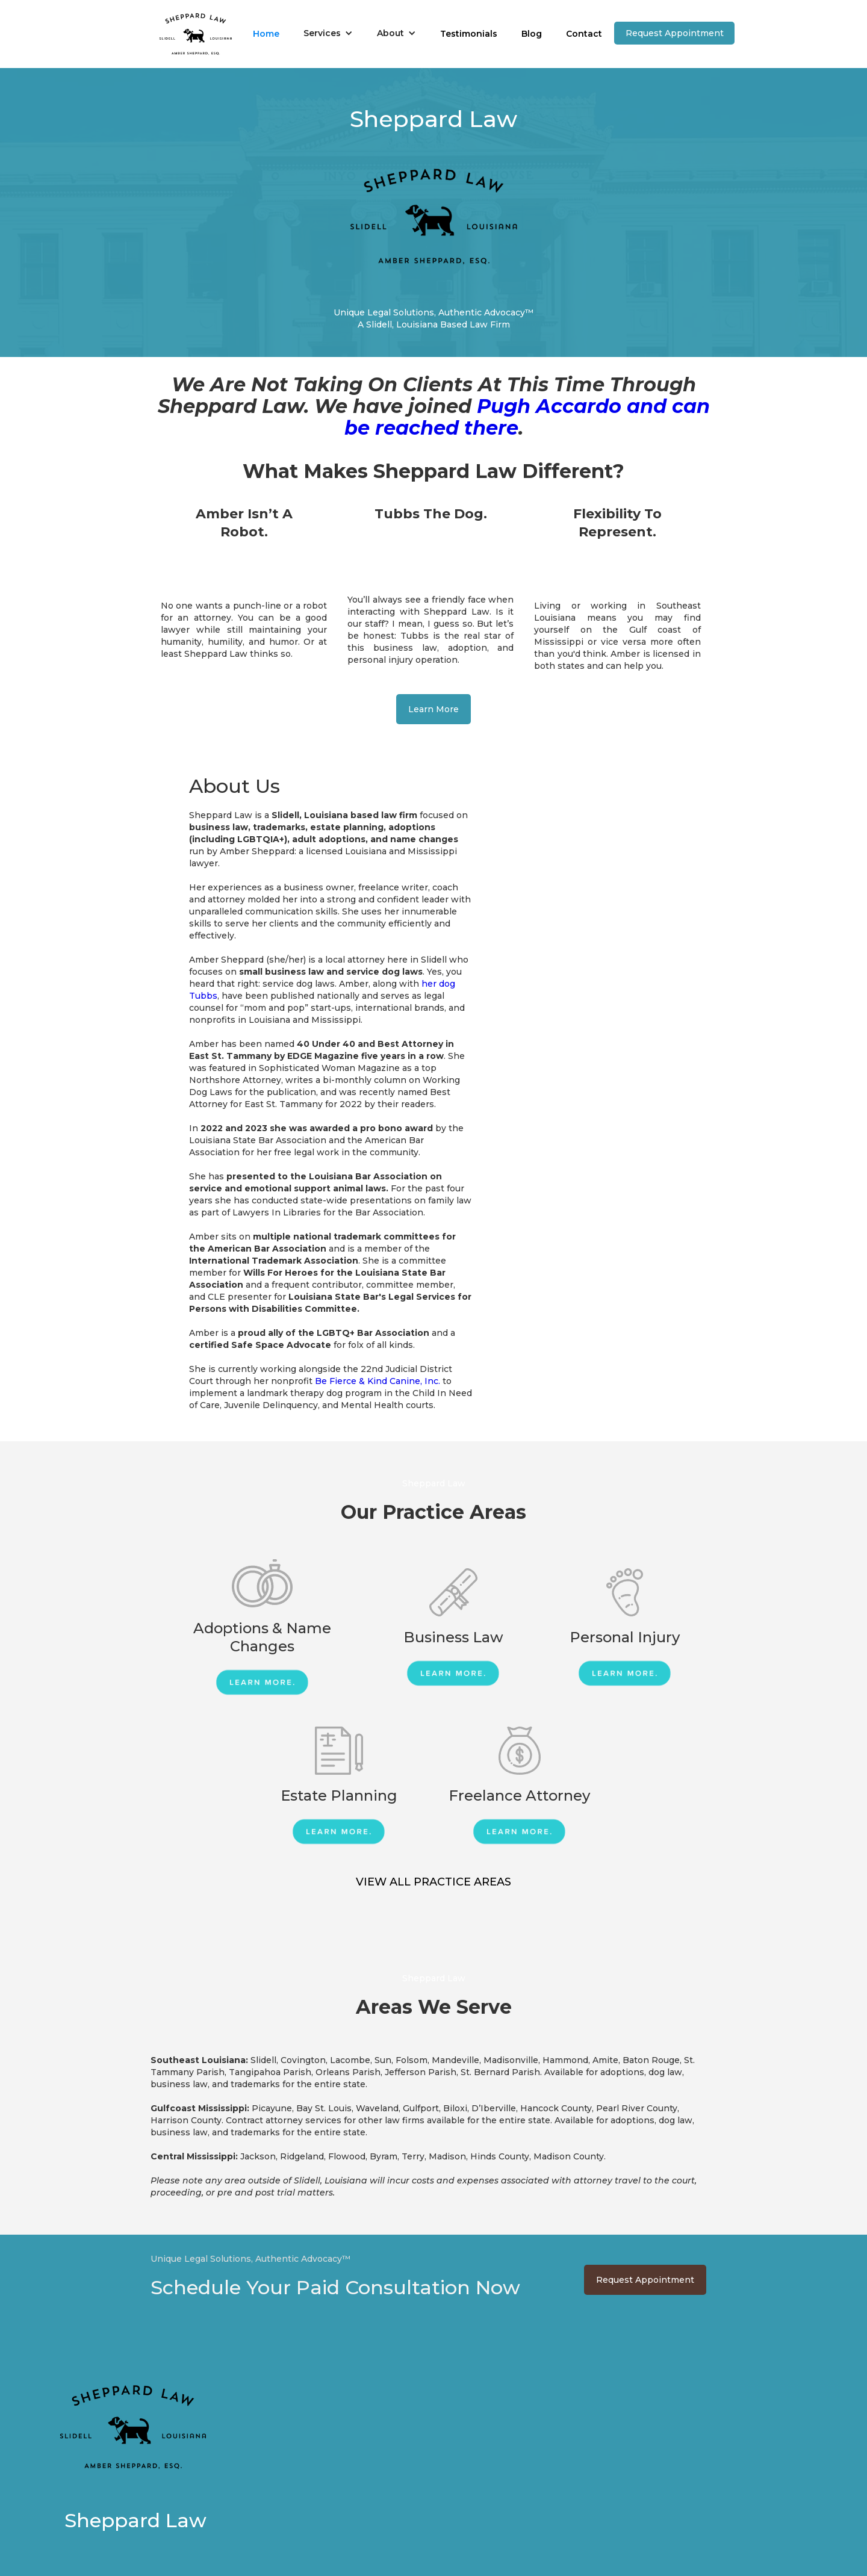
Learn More (433, 709)
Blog (531, 33)
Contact (584, 33)
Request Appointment (675, 33)
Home (266, 33)
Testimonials (468, 33)
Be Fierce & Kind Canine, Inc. (377, 1381)
